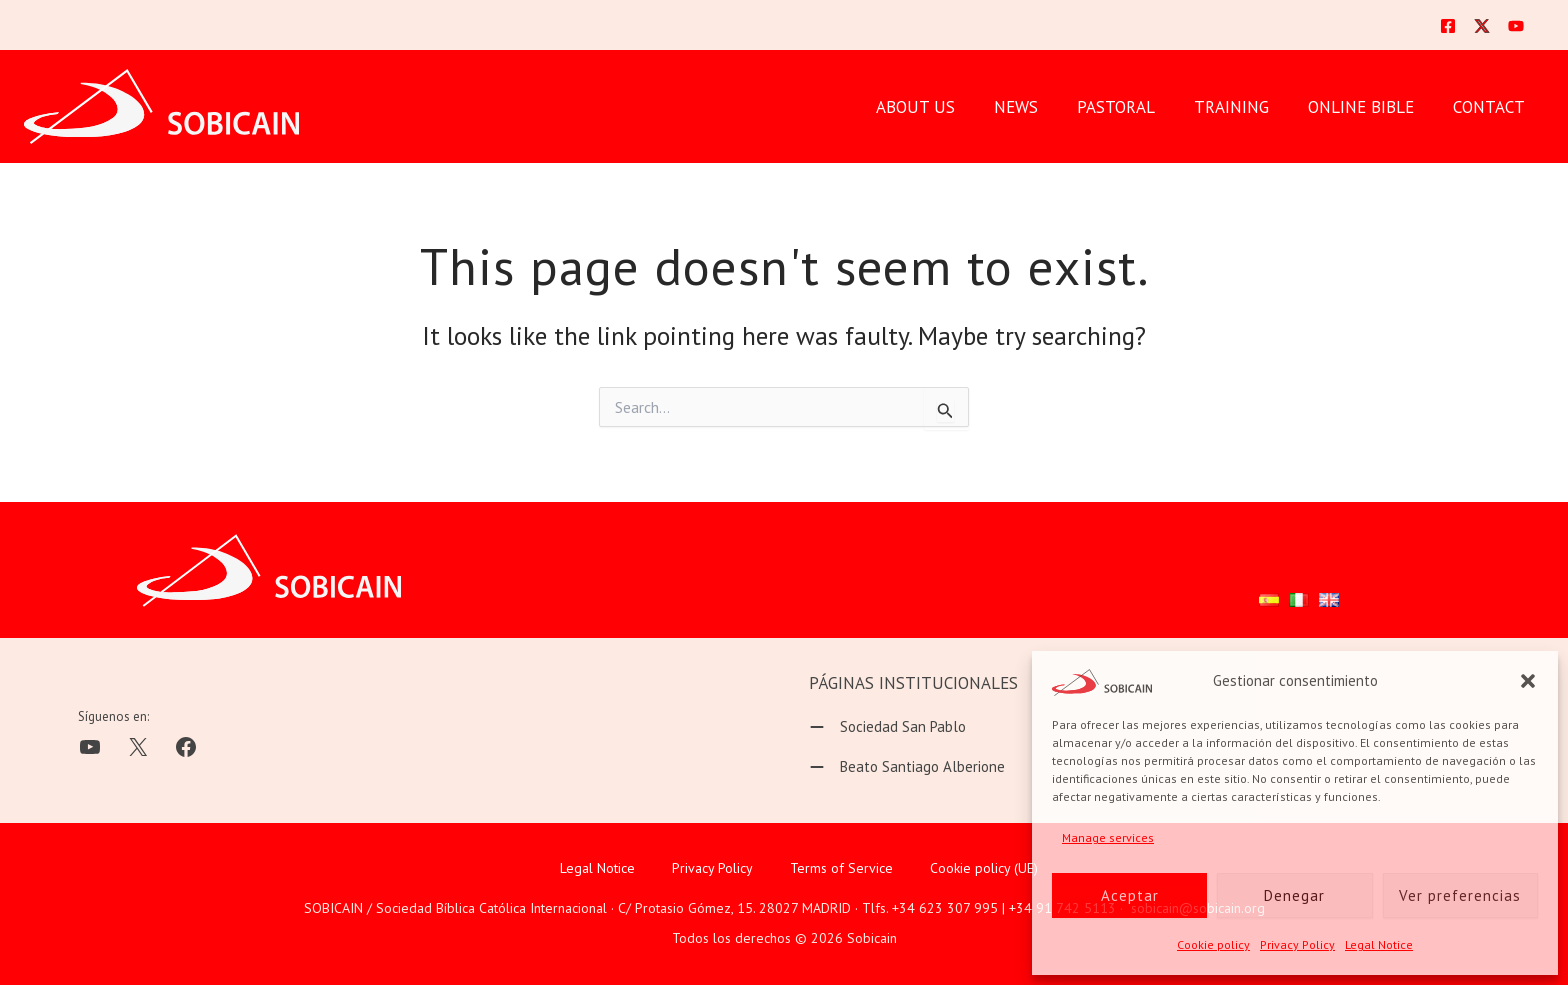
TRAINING (1243, 107)
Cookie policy (1213, 944)
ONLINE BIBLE (1368, 107)
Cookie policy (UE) (984, 868)
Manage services (1108, 837)
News (1038, 107)
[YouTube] (1516, 26)
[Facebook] (1448, 26)
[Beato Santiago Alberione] (907, 767)
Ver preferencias (1460, 895)
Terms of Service (841, 868)
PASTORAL (1133, 107)
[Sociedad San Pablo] (887, 727)
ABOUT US (942, 107)
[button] (1528, 681)
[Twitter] (1482, 26)
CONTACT (1491, 107)
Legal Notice (1379, 944)
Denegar (1294, 895)
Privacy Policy (1297, 944)
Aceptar (1130, 895)
